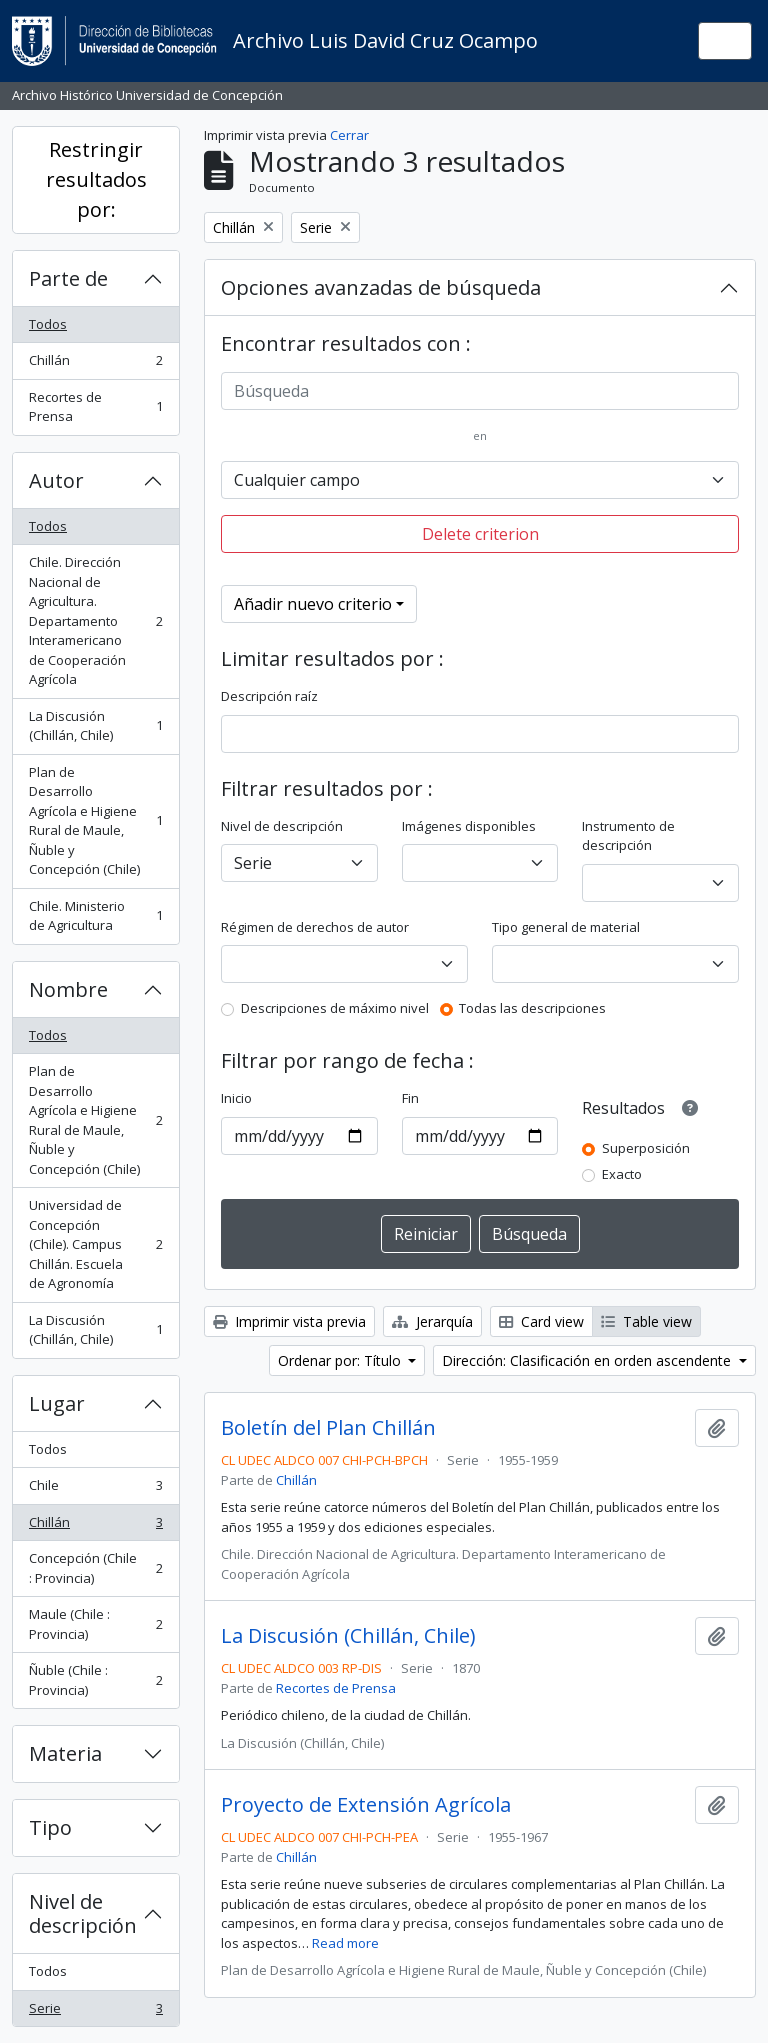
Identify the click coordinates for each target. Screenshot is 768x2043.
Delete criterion (480, 534)
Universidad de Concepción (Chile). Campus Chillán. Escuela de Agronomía (95, 1244)
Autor (56, 480)
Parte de (68, 278)
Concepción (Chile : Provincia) (95, 1568)
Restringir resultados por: (96, 179)
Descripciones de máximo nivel (335, 1008)
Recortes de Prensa (95, 407)
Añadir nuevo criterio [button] (313, 604)
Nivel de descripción (83, 1913)
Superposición (646, 1148)
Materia (65, 1753)
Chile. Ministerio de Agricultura (95, 916)
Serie (95, 2012)
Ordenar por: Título (341, 1360)
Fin (410, 1098)
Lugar (57, 1403)
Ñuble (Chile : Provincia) (95, 1680)
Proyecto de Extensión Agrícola (366, 1805)
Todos (48, 324)
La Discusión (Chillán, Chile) (95, 726)
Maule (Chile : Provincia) (95, 1624)
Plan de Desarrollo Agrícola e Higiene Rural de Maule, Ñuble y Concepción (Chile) (95, 821)
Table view (646, 1321)
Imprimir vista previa (289, 1321)
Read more (345, 1943)
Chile (95, 1489)
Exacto (622, 1174)
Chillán (95, 364)
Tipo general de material (566, 927)
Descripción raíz (269, 696)
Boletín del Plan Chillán (328, 1428)
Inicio (236, 1098)
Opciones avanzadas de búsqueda (381, 287)
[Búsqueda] (480, 391)
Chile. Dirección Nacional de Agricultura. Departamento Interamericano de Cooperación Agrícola (95, 620)
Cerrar (349, 135)
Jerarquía (432, 1321)
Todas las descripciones (532, 1008)
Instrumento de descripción (628, 836)
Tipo (50, 1827)
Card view (541, 1321)
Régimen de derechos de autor (315, 927)
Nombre (68, 989)
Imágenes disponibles (469, 826)
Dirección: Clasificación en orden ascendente (588, 1360)
